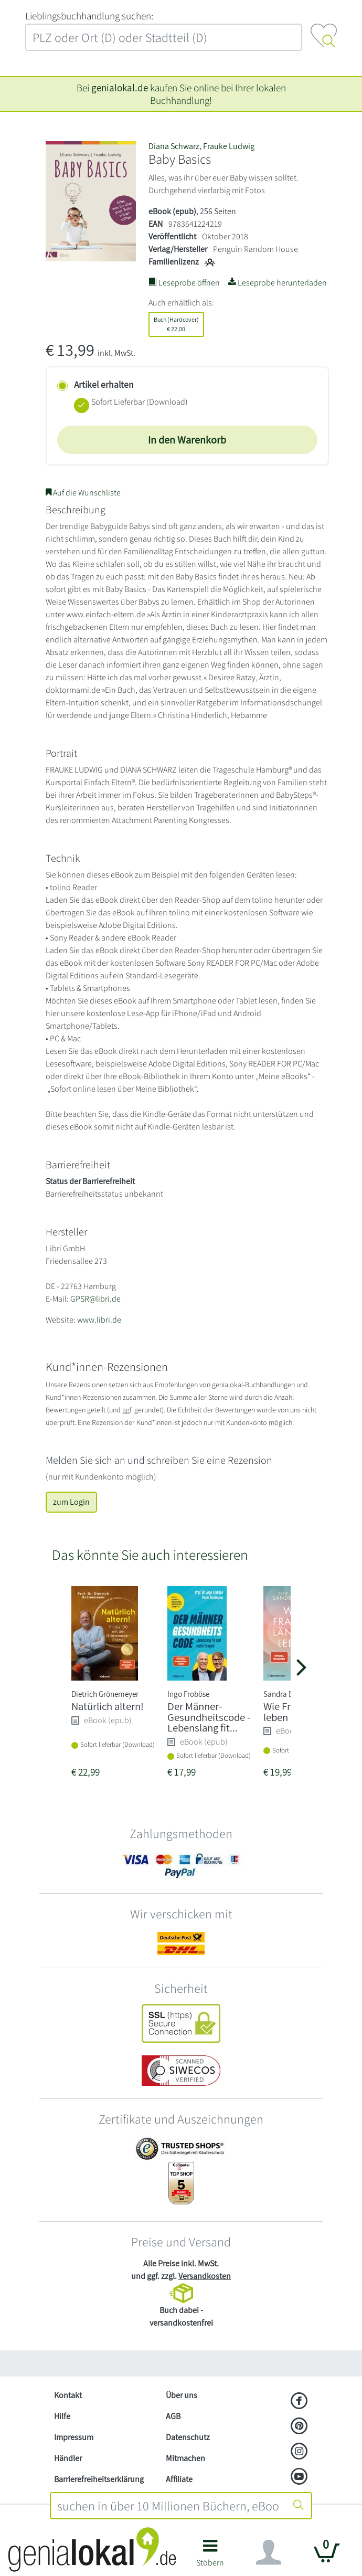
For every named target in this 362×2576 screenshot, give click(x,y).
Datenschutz (188, 2437)
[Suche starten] (298, 2505)
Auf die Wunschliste (83, 492)
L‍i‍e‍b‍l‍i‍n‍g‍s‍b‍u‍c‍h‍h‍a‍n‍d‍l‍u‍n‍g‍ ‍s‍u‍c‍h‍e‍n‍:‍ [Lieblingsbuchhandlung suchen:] (89, 16)
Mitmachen (185, 2458)
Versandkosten (204, 2276)
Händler (68, 2458)
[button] (210, 2557)
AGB (173, 2416)
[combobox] (168, 2505)
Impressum (73, 2437)
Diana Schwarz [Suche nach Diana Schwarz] (173, 146)
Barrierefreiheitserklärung (99, 2479)
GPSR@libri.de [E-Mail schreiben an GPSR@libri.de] (95, 1298)
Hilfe (62, 2416)
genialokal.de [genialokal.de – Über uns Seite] (119, 87)
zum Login (71, 1501)
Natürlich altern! (107, 1706)
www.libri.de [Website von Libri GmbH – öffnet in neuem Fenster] (99, 1319)
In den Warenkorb (187, 440)
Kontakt (68, 2395)
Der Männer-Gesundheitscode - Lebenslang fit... (208, 1717)
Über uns (181, 2395)
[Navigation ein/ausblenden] (268, 2552)
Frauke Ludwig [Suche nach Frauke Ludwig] (228, 146)
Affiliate (179, 2479)
